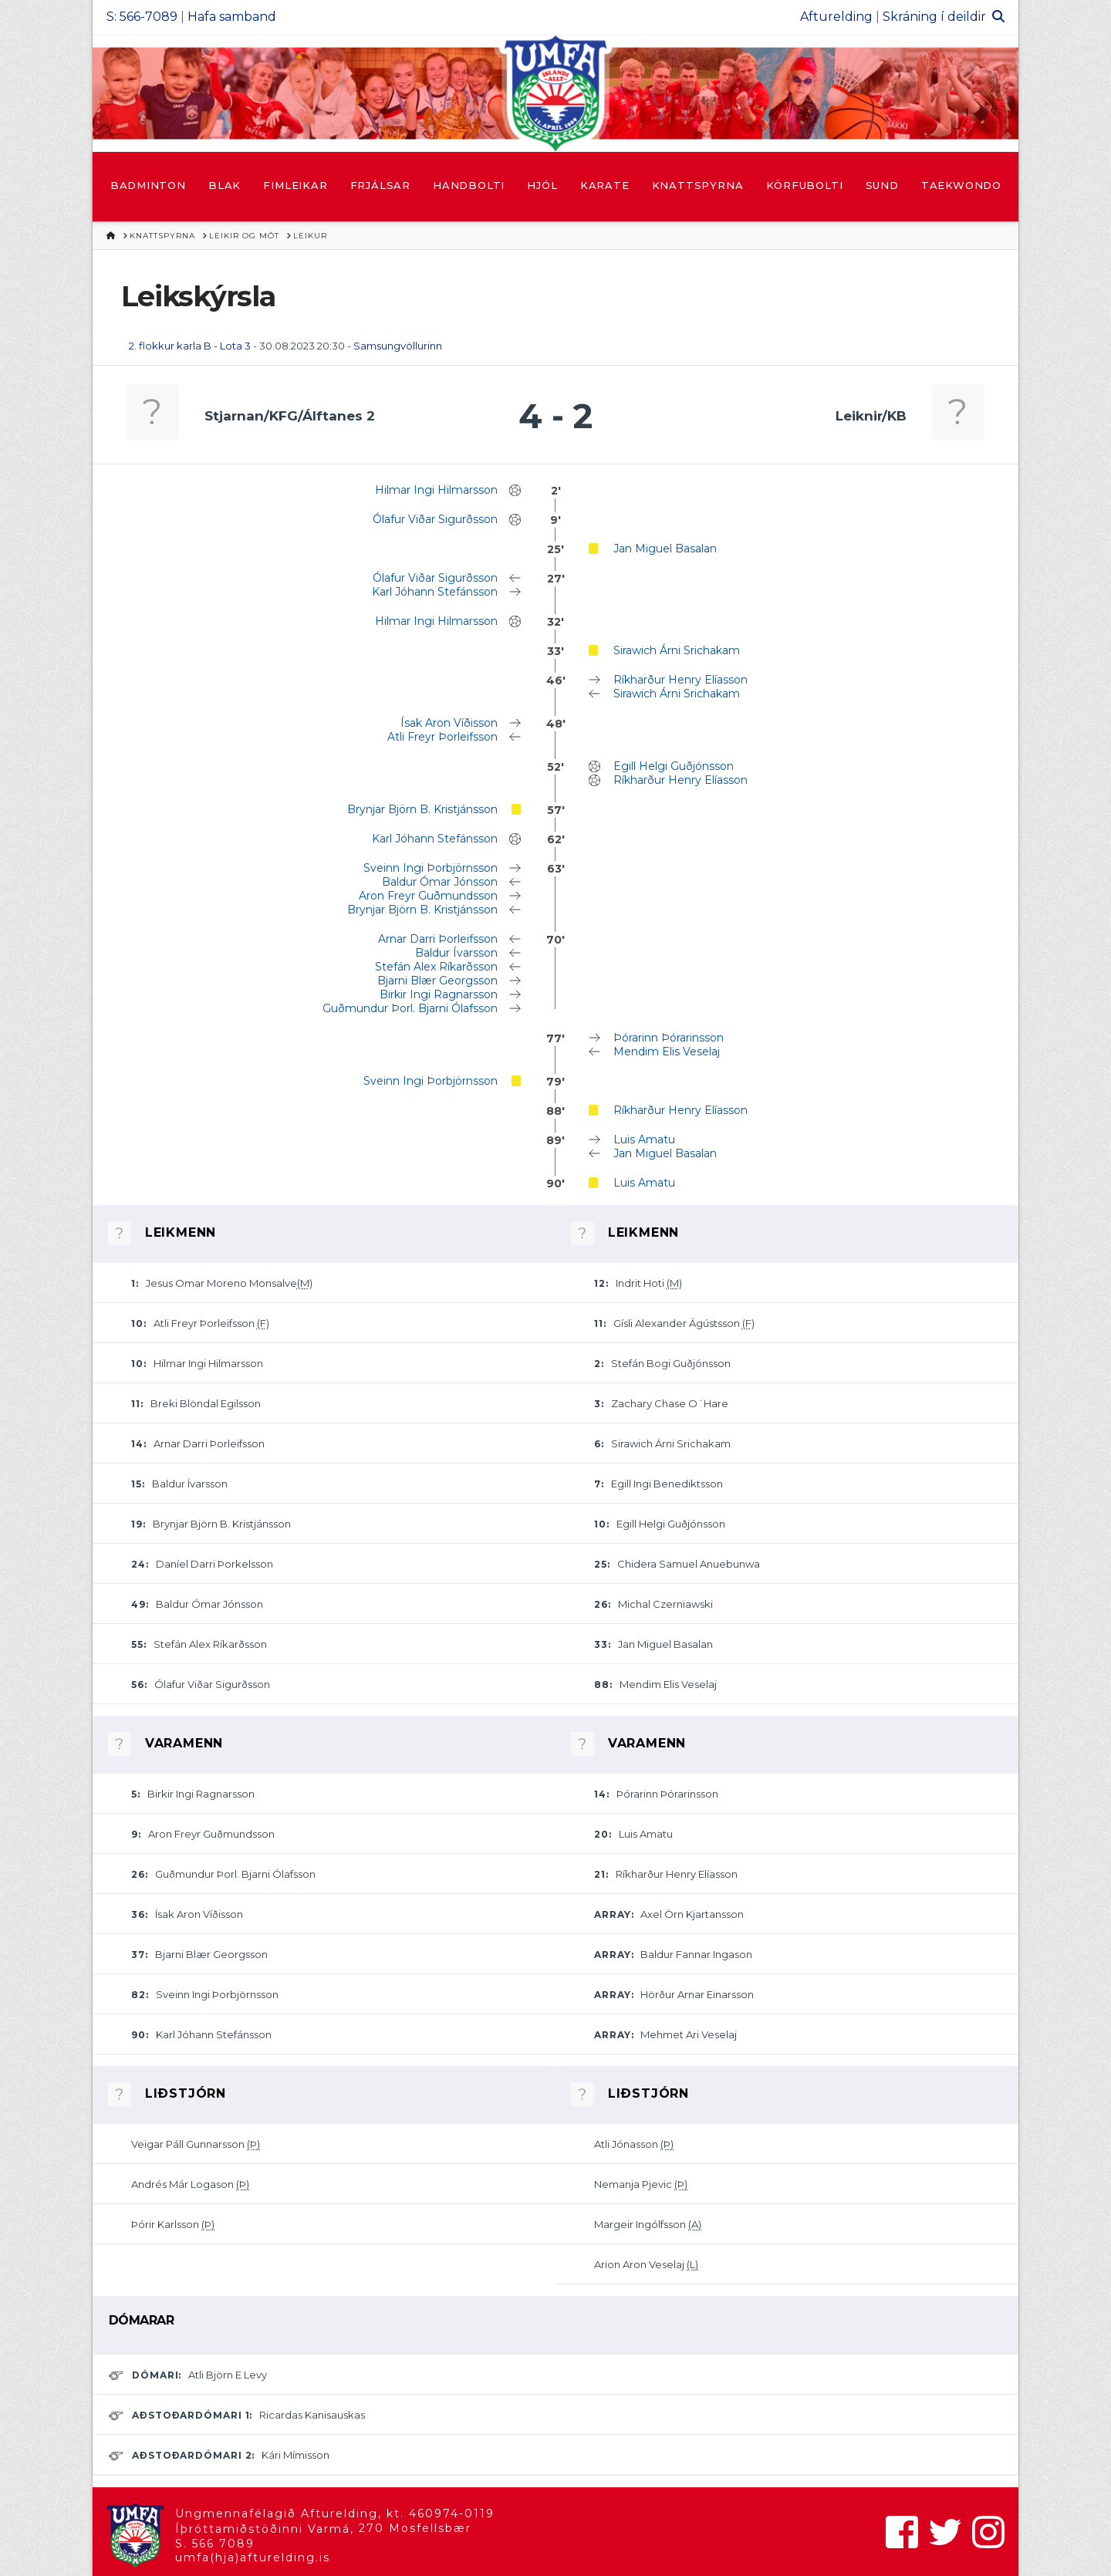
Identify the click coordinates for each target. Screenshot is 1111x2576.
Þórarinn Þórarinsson (668, 1038)
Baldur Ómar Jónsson (440, 882)
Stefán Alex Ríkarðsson (436, 967)
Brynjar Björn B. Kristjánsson (422, 809)
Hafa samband (231, 16)
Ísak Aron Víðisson (449, 723)
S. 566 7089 (215, 2544)
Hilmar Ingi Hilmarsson (436, 490)
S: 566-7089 (141, 16)
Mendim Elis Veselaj (666, 1051)
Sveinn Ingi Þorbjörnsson (430, 868)
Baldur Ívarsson (456, 953)
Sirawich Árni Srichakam (676, 650)
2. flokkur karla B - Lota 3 (190, 345)
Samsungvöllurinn (397, 345)
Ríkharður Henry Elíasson (680, 680)
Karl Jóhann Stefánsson (435, 592)
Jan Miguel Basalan (665, 548)
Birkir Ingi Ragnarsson (439, 994)
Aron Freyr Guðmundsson (428, 896)
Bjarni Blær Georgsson (437, 981)
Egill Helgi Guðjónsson (673, 766)
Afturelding (836, 16)
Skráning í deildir (934, 16)
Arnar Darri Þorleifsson (438, 939)
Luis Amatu (644, 1139)
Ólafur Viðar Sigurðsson (435, 519)
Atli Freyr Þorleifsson (442, 737)
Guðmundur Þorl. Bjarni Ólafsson (410, 1008)
